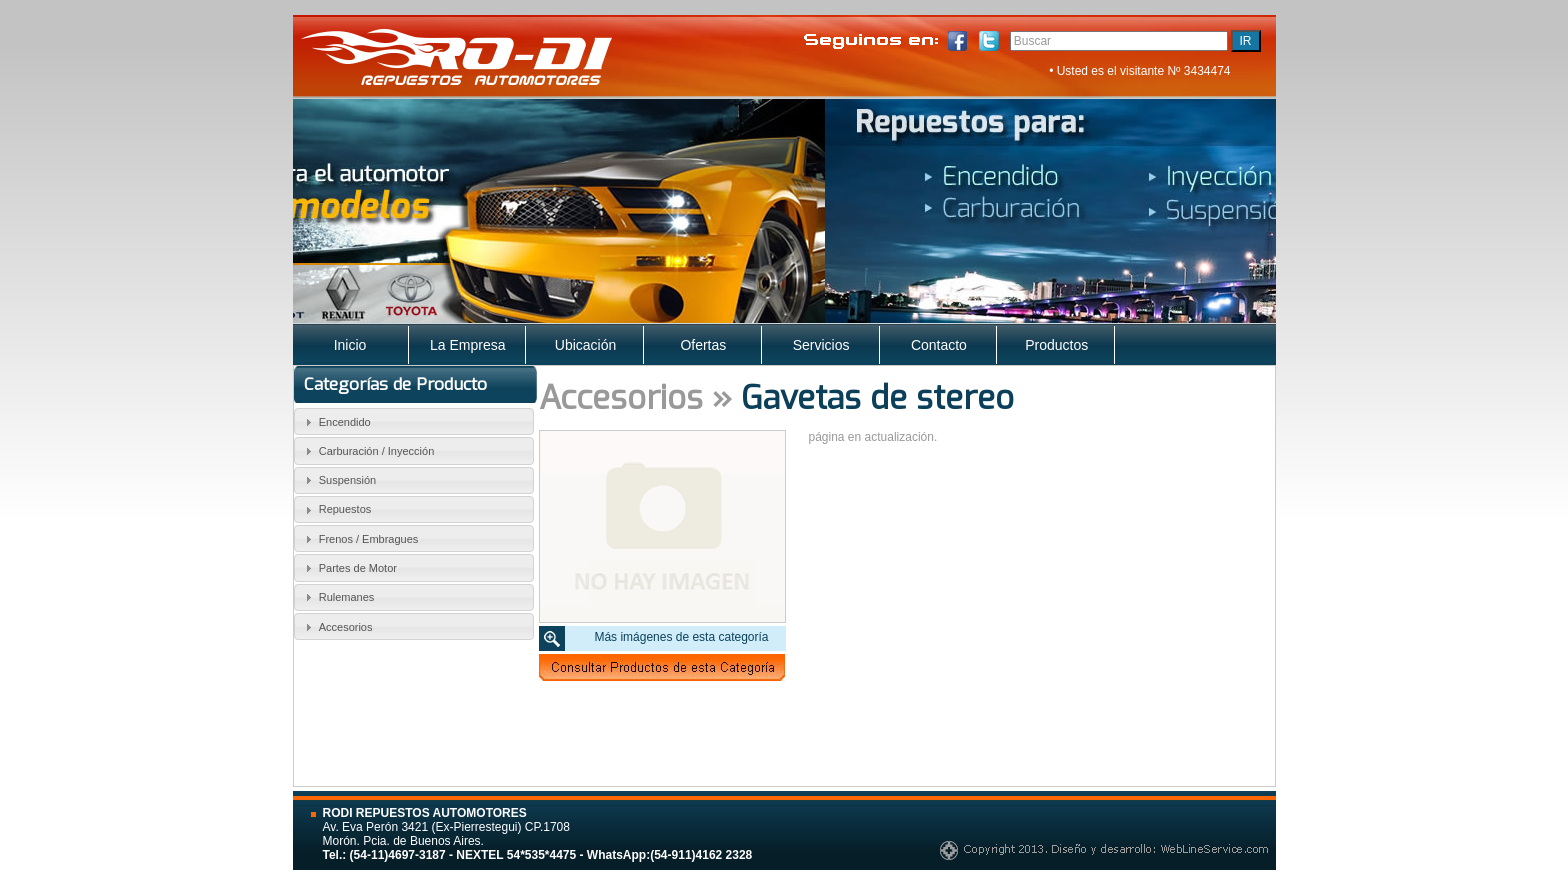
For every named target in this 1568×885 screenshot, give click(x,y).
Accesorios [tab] (336, 627)
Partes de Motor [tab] (348, 568)
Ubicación (585, 345)
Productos (1056, 345)
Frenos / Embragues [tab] (359, 539)
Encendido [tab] (335, 422)
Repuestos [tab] (335, 510)
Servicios (821, 345)
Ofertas (703, 345)
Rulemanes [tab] (337, 597)
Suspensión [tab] (338, 480)
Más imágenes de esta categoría (681, 637)
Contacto (939, 345)
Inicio (350, 345)
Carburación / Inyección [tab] (367, 451)
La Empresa (467, 345)
